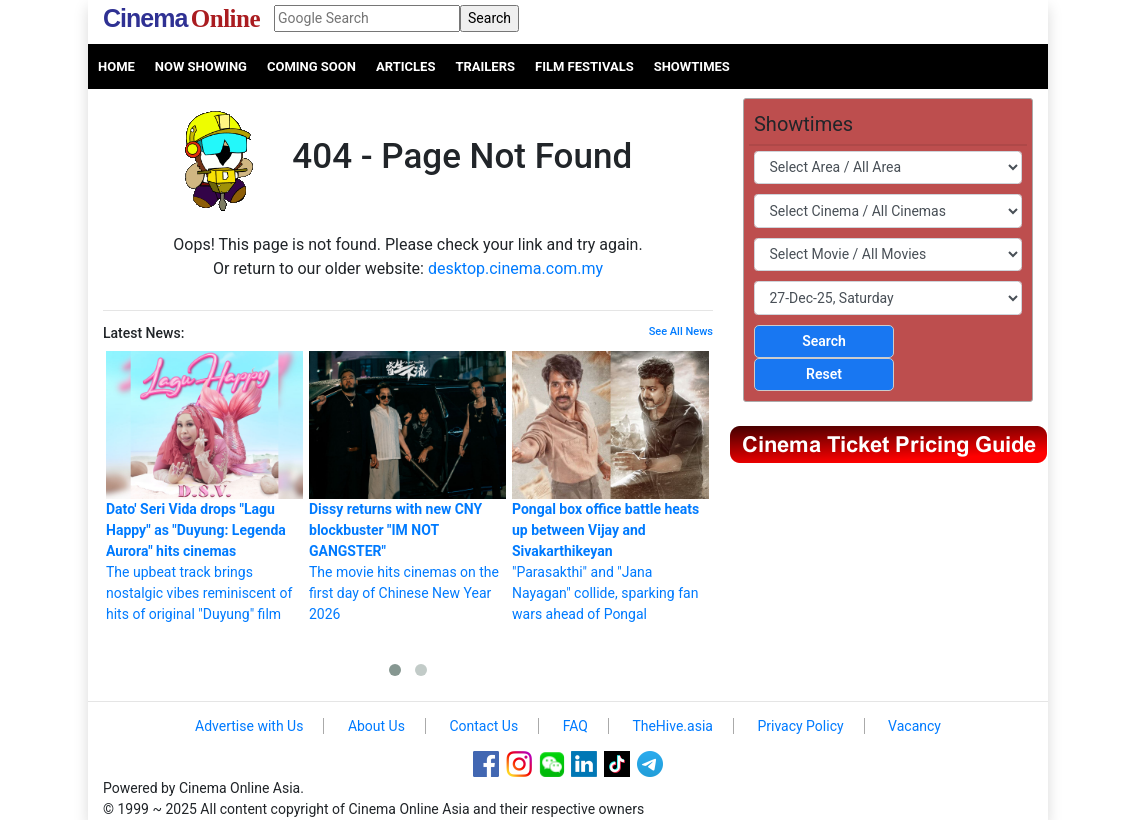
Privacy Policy (800, 726)
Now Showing (201, 66)
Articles (405, 66)
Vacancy (914, 726)
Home (116, 66)
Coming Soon (311, 66)
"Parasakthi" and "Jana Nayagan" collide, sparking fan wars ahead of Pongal (610, 486)
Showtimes (692, 66)
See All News (681, 331)
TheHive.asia (672, 726)
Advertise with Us (249, 726)
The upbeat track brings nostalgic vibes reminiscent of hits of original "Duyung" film (204, 486)
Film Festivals (584, 66)
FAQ (575, 726)
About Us (376, 726)
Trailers (485, 66)
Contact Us (483, 726)
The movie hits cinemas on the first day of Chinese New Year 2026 (407, 486)
